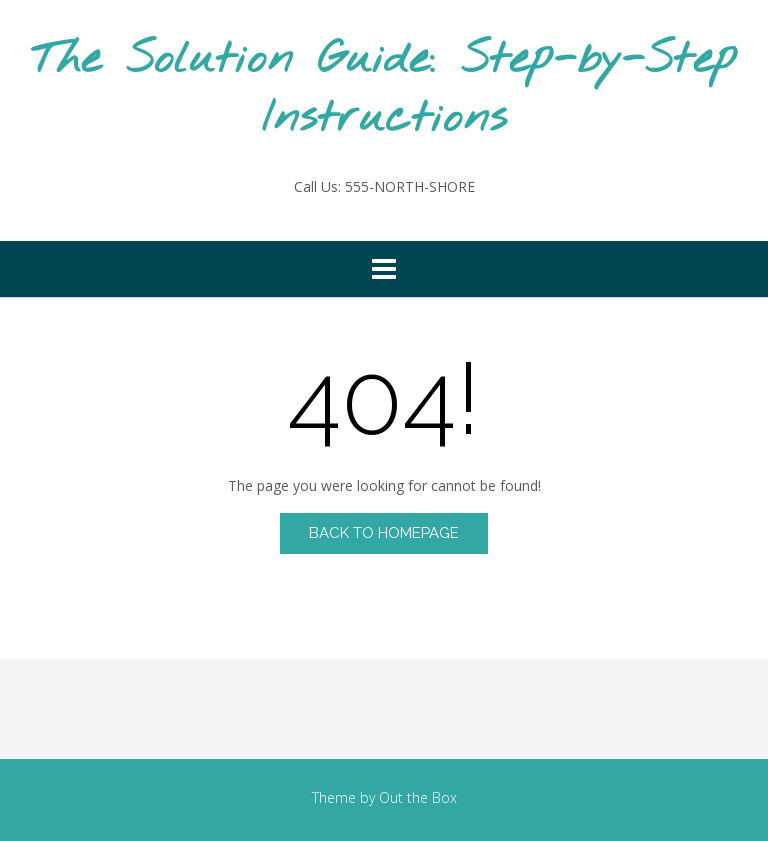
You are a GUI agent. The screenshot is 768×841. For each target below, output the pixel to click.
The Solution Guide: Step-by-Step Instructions (384, 89)
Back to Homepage (384, 533)
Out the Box (418, 797)
